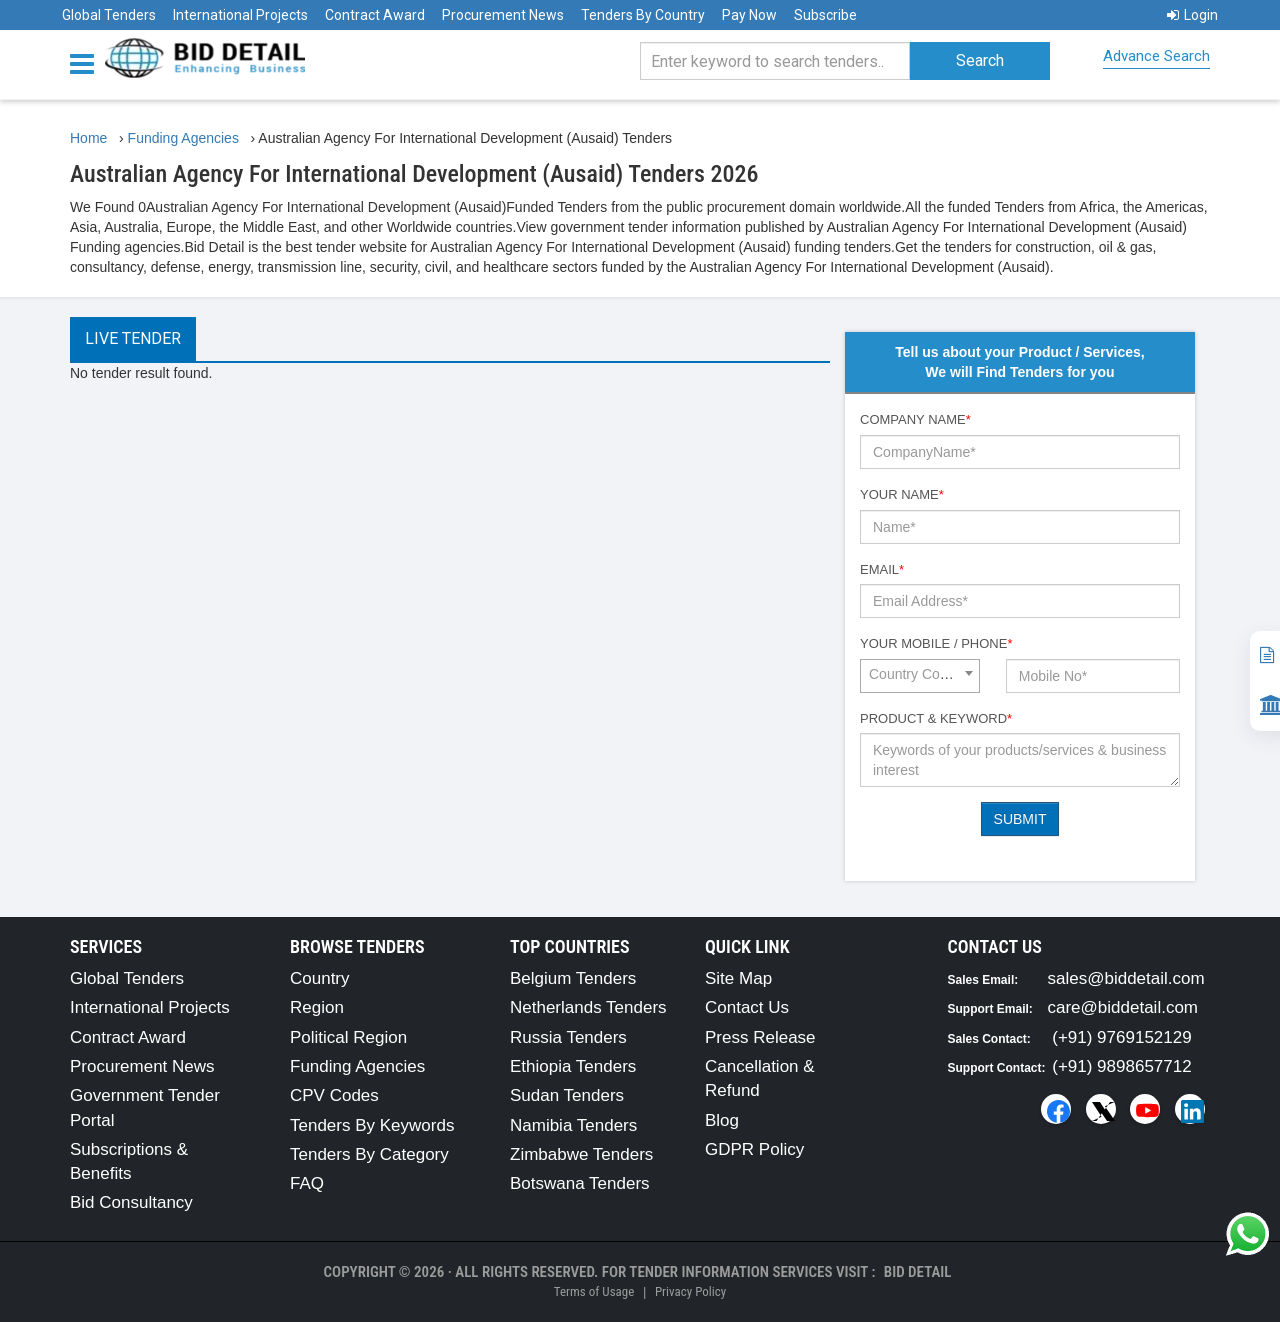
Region (317, 1007)
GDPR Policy (754, 1149)
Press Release (760, 1037)
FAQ (307, 1183)
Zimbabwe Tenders (581, 1154)
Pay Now (749, 15)
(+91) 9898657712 (1121, 1066)
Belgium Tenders (573, 978)
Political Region (348, 1037)
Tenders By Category (369, 1154)
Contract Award (375, 15)
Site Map (738, 978)
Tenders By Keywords (372, 1125)
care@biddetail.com (1123, 1007)
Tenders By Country (643, 15)
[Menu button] (87, 62)
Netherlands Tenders (588, 1007)
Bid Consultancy (131, 1202)
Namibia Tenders (573, 1125)
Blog (722, 1120)
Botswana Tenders (580, 1183)
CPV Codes (334, 1095)
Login (1192, 15)
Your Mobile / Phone (936, 643)
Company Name (915, 419)
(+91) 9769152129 (1121, 1037)
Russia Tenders (568, 1037)
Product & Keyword (936, 718)
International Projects (240, 15)
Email (882, 569)
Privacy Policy (690, 1291)
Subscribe (825, 15)
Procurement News (503, 15)
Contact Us (747, 1007)
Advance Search (1156, 56)
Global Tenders (109, 15)
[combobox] (920, 676)
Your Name (902, 494)
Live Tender (133, 338)
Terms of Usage (594, 1291)
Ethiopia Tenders (573, 1066)
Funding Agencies (357, 1066)
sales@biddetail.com (1126, 978)
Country (320, 978)
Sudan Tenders (567, 1095)
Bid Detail (918, 1272)
